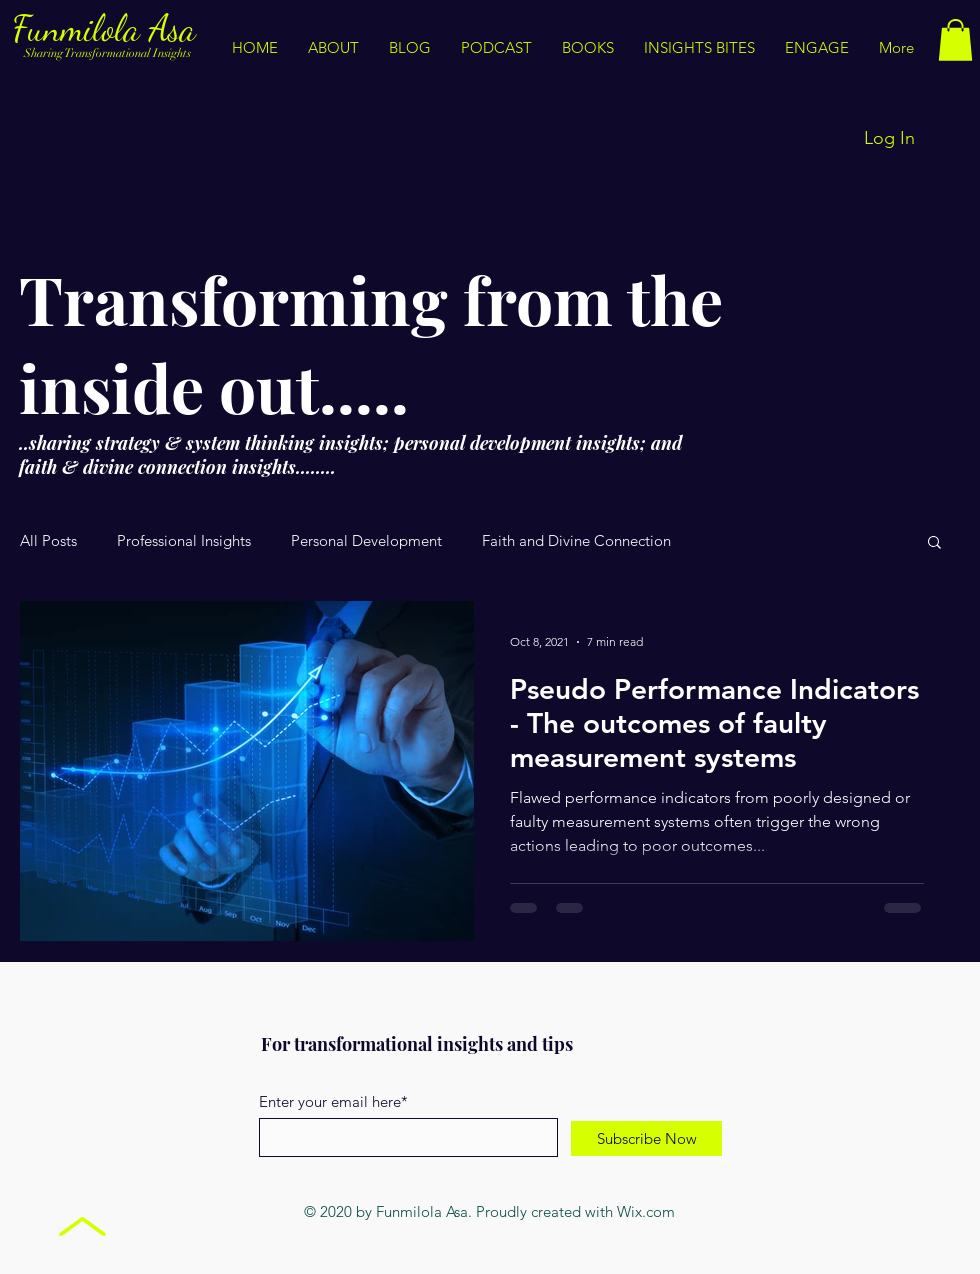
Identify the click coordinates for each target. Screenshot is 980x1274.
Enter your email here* (333, 1101)
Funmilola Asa (108, 28)
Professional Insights (184, 541)
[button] (699, 48)
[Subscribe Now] (646, 1138)
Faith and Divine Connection (576, 541)
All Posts (48, 541)
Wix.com (646, 1211)
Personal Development (366, 541)
